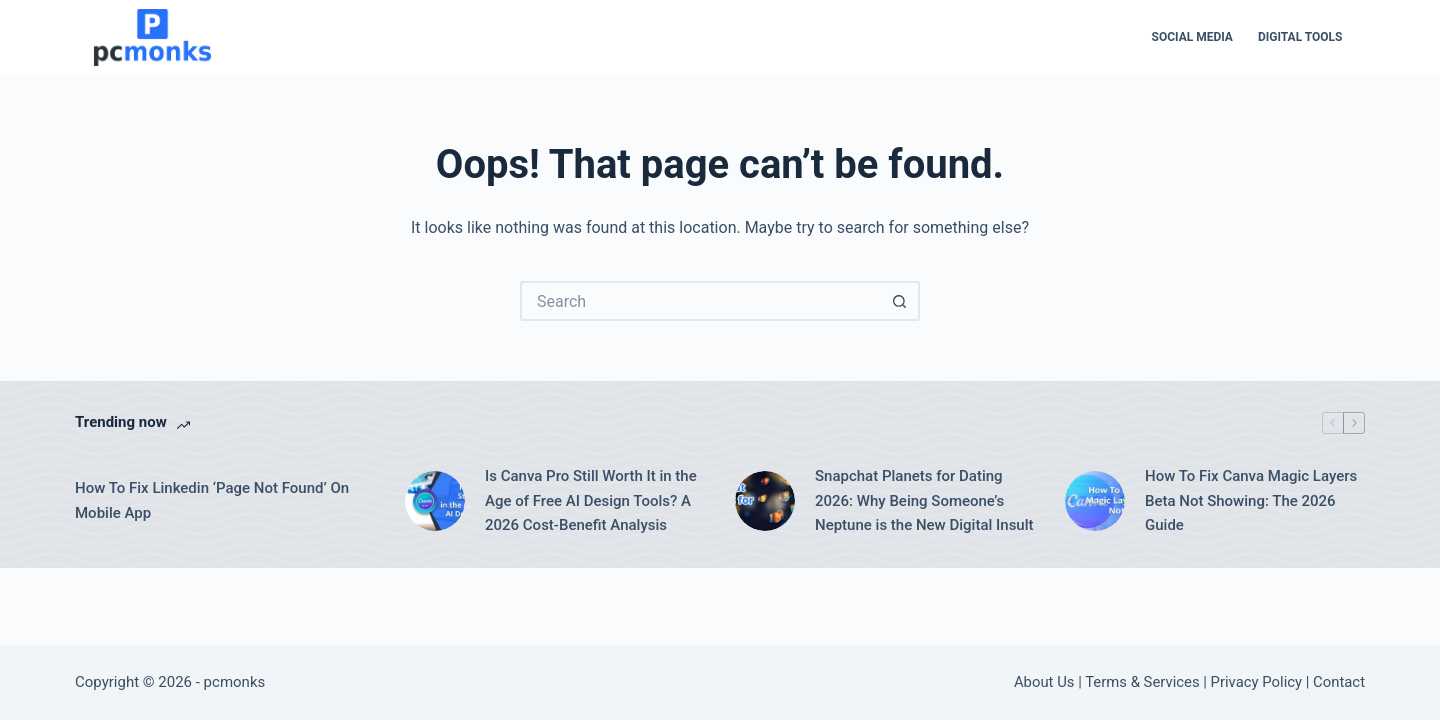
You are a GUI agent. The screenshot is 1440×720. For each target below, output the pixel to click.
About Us (1044, 682)
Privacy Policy (1256, 682)
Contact (1339, 682)
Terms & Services (1142, 682)
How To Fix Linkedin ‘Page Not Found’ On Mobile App (212, 500)
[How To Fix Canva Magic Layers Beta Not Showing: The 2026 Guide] (1095, 501)
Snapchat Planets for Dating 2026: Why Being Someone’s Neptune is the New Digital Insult (924, 501)
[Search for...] (700, 301)
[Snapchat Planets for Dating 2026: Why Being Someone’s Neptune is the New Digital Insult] (765, 501)
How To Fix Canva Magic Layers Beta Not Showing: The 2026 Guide (1251, 501)
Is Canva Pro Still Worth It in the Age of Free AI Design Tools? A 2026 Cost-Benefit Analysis (591, 501)
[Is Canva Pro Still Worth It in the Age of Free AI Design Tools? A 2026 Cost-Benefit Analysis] (435, 501)
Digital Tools (1300, 37)
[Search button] (900, 301)
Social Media (1192, 37)
